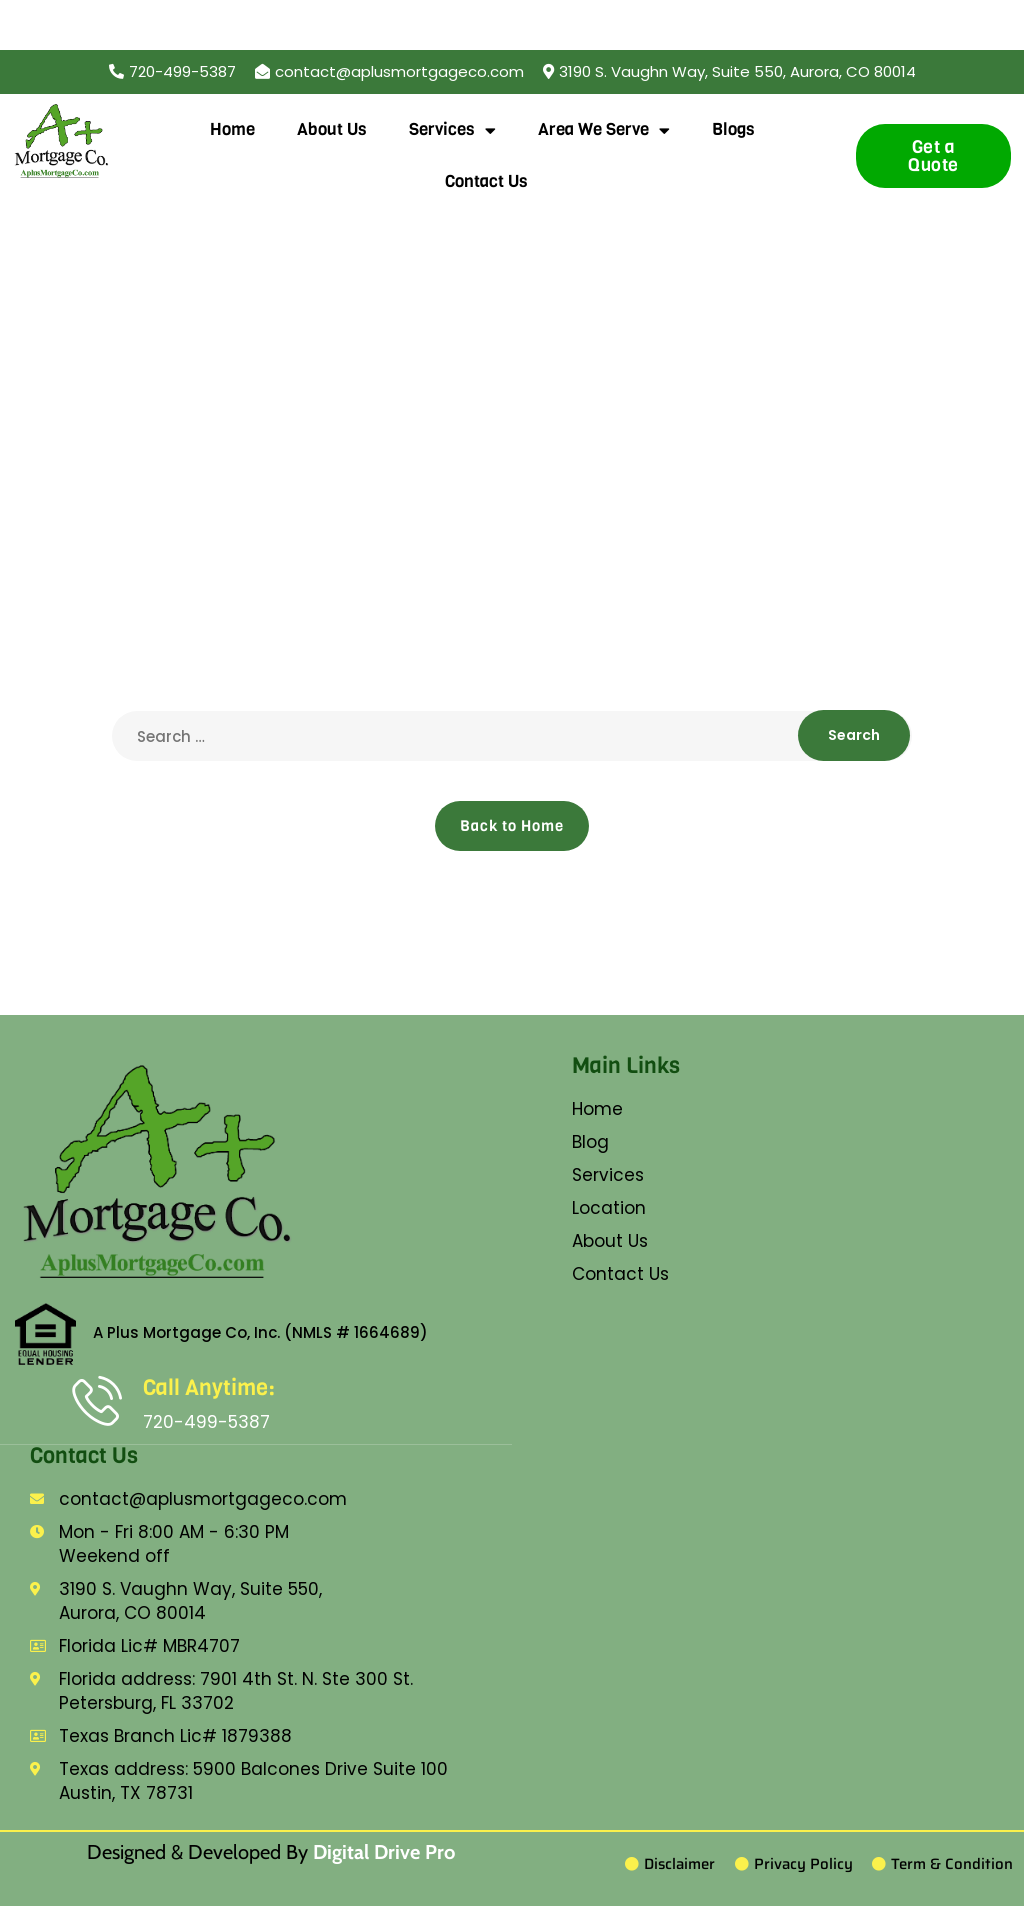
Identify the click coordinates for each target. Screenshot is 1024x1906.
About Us (332, 129)
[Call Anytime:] (97, 1400)
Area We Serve (604, 130)
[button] (729, 71)
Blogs (733, 129)
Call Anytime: (209, 1387)
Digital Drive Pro (384, 1852)
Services (452, 130)
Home (232, 129)
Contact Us (486, 181)
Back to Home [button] (512, 826)
